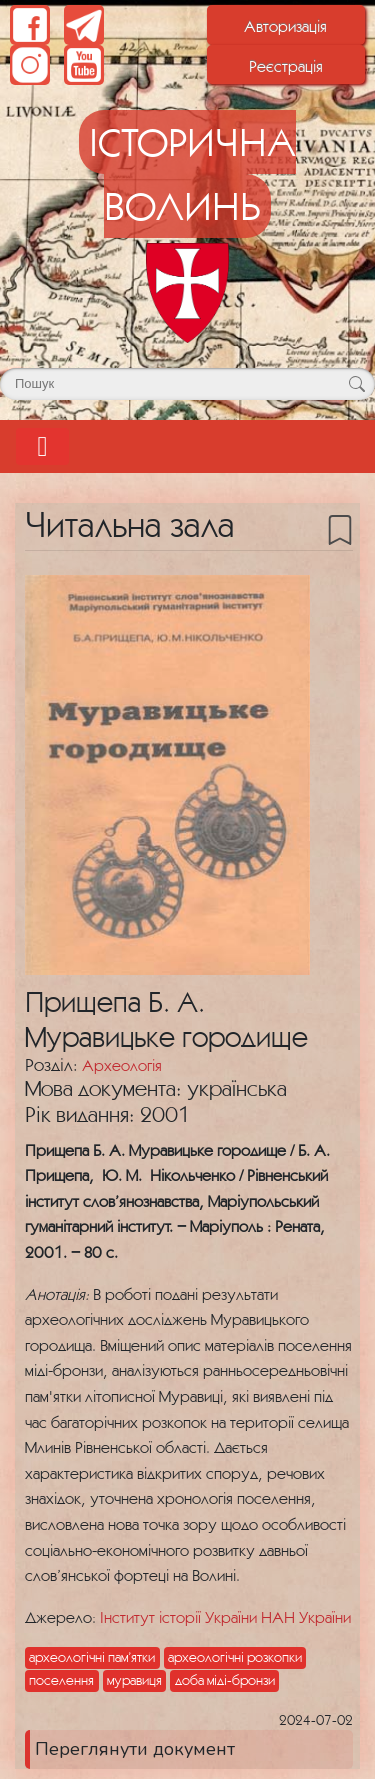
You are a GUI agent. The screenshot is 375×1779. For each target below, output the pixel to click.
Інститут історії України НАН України (225, 1617)
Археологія (122, 1065)
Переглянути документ (135, 1749)
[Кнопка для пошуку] (356, 384)
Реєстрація (286, 66)
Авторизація (285, 26)
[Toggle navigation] (42, 446)
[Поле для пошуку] (187, 384)
